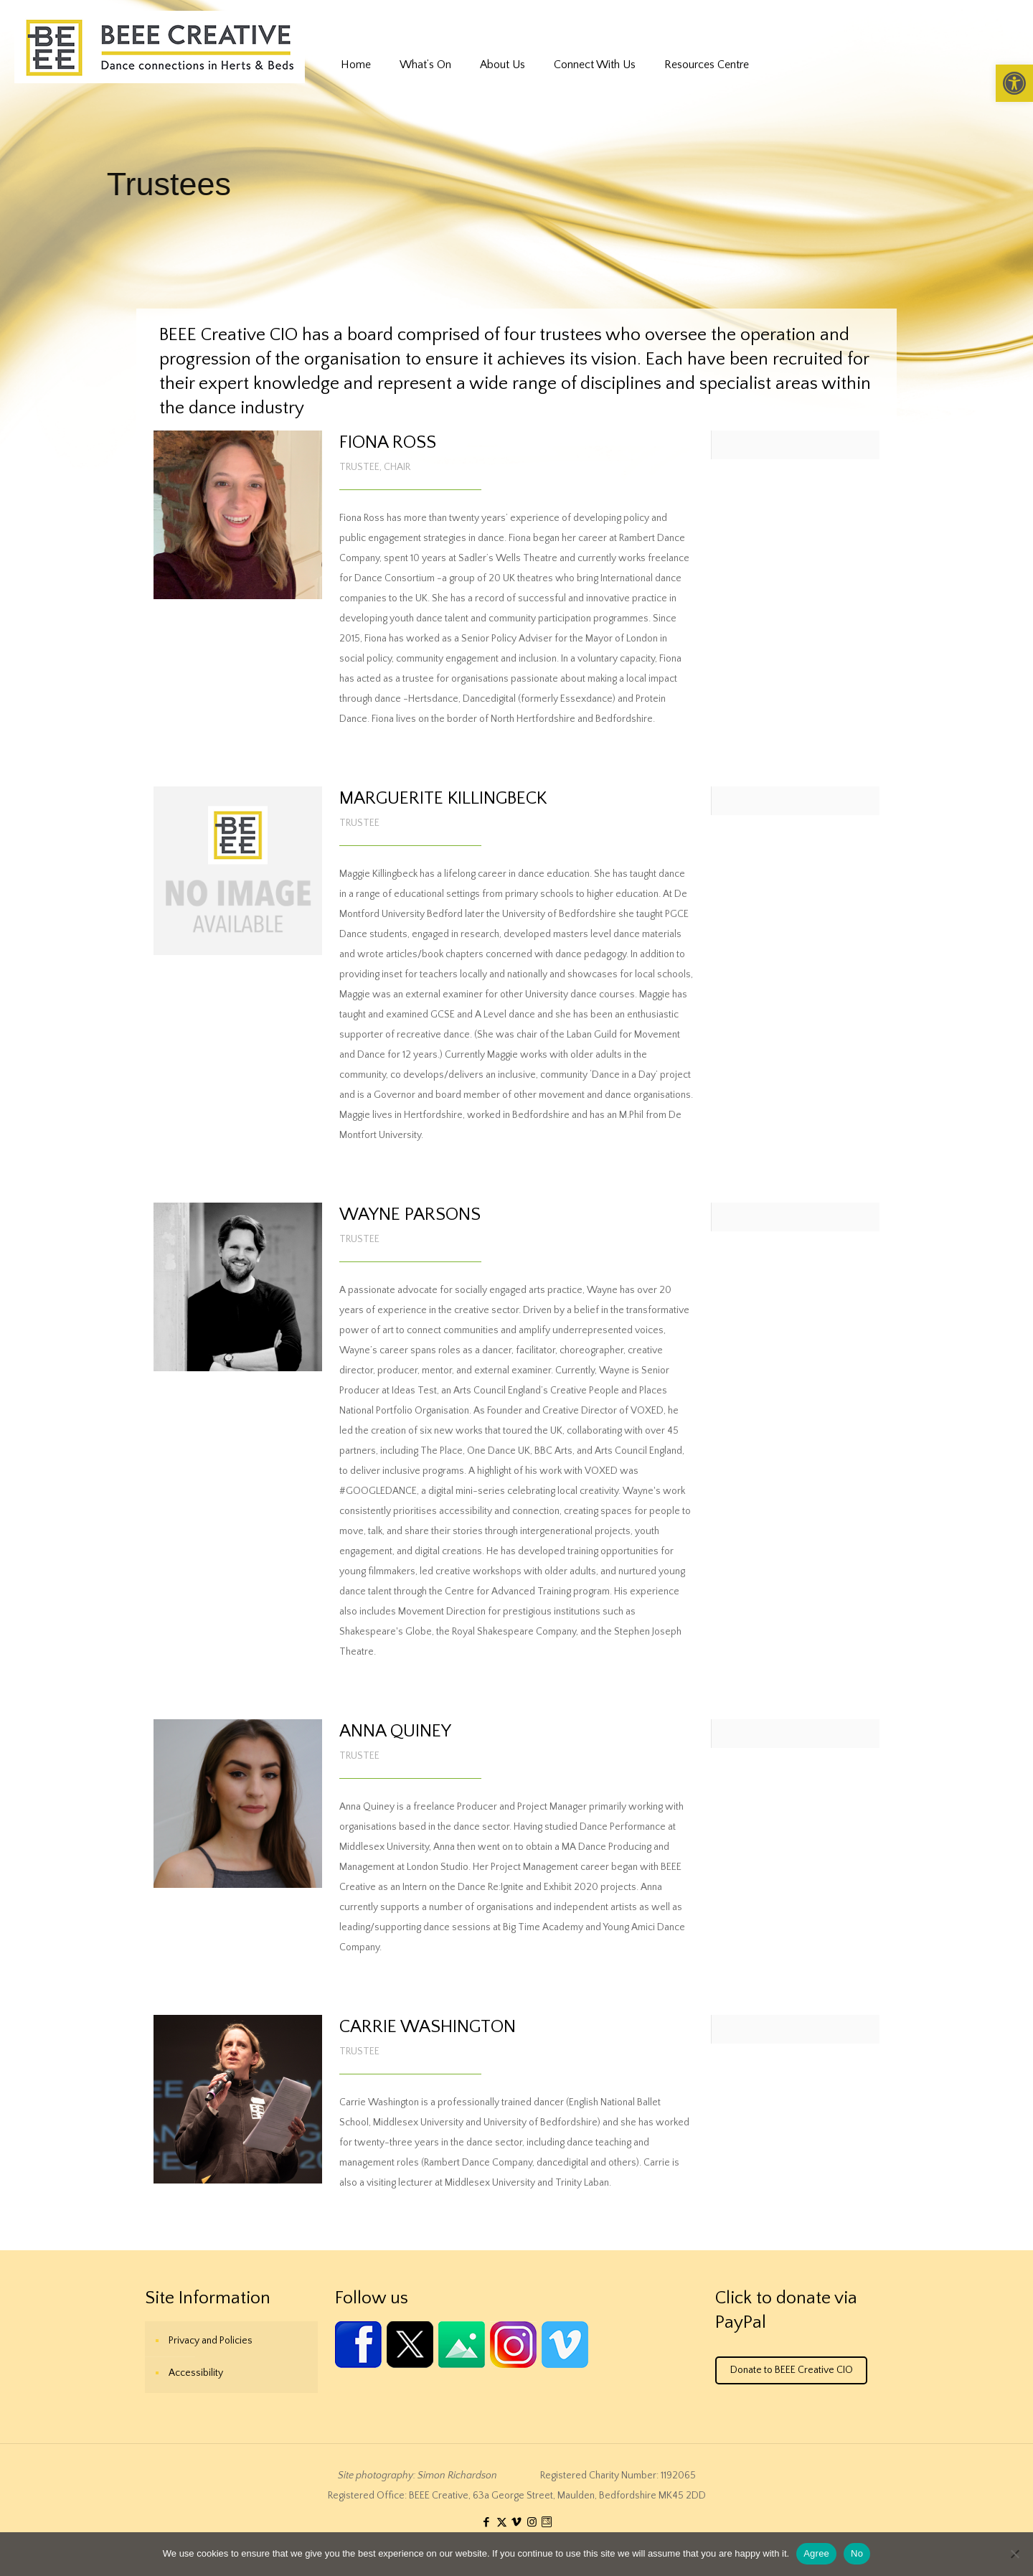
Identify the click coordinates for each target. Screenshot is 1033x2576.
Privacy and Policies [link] (211, 2340)
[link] (1014, 83)
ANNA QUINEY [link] (395, 1731)
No (857, 2553)
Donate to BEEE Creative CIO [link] (791, 2370)
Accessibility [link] (196, 2373)
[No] (1015, 2554)
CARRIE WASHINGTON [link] (427, 2027)
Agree (816, 2553)
